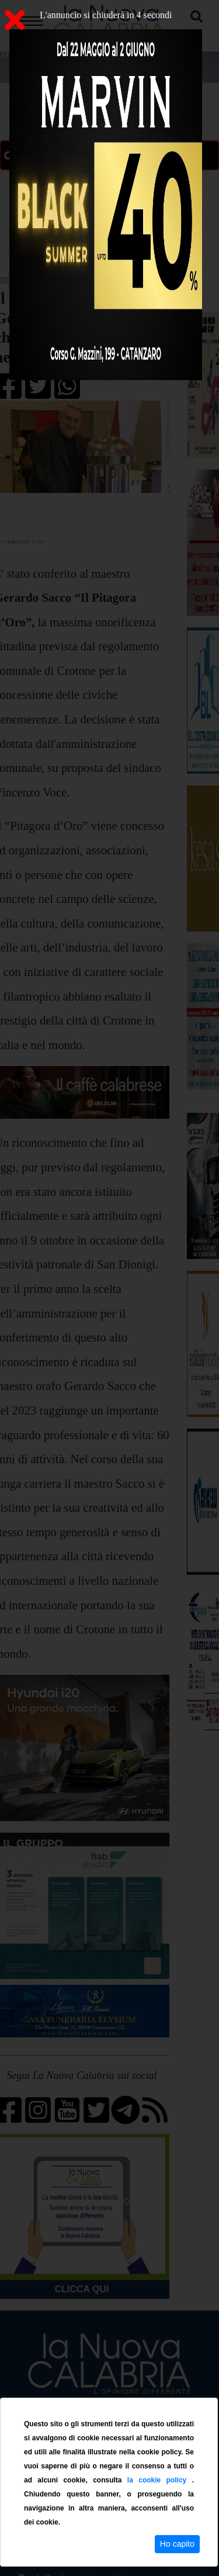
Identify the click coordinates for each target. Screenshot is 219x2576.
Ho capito (177, 2544)
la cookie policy (159, 2480)
